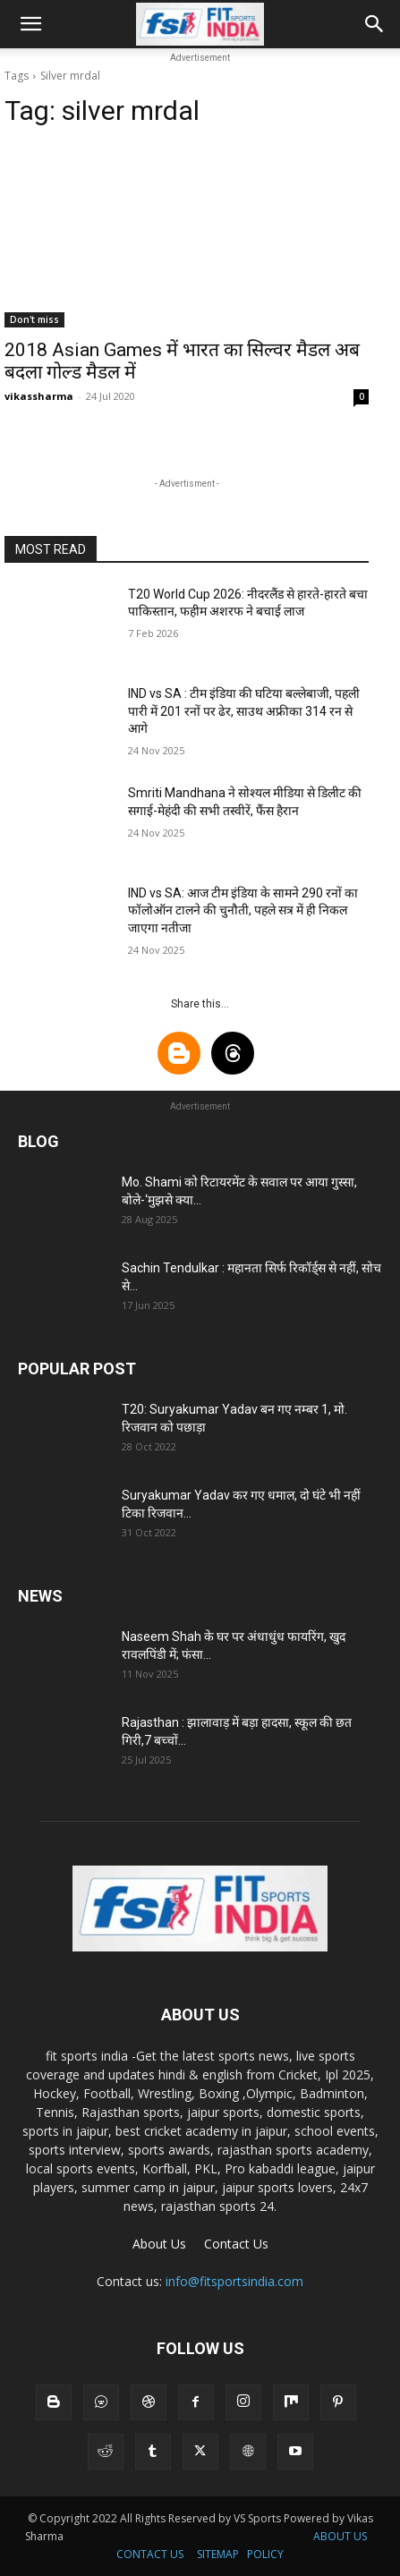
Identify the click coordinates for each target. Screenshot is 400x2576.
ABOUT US (340, 2536)
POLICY (265, 2554)
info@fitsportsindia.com (234, 2281)
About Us (159, 2243)
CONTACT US (149, 2554)
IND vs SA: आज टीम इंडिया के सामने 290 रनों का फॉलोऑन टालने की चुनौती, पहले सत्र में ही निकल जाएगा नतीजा (243, 910)
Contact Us (236, 2243)
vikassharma (38, 396)
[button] (30, 24)
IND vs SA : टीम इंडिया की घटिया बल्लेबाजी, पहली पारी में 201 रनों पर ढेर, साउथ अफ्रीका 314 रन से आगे (244, 710)
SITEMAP (218, 2554)
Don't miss (34, 319)
